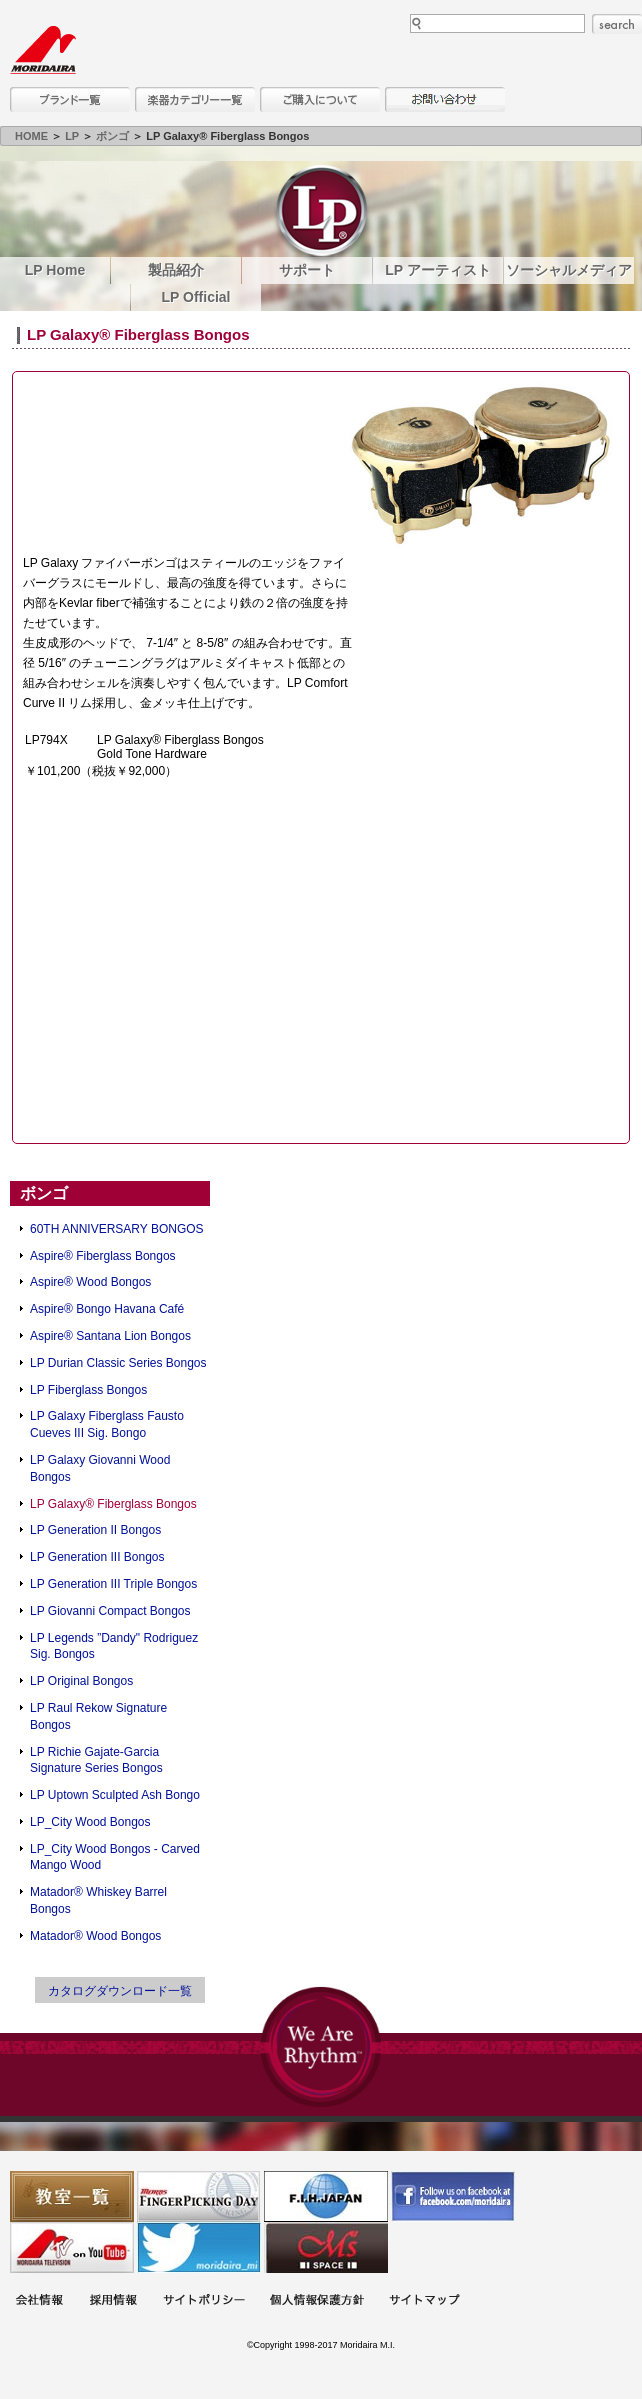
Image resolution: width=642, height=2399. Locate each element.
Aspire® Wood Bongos (90, 1282)
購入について (320, 99)
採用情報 (113, 2301)
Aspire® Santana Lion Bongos (110, 1336)
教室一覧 (72, 2196)
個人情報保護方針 (317, 2301)
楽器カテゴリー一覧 (195, 99)
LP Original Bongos (81, 1681)
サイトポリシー (204, 2301)
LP (72, 136)
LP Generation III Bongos (97, 1557)
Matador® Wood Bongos (95, 1936)
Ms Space (326, 2247)
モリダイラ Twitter (199, 2247)
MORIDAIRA (43, 50)
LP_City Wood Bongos (90, 1822)
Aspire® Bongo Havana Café (107, 1309)
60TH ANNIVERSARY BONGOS (117, 1229)
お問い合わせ (445, 99)
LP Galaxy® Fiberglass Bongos (113, 1504)
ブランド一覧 (70, 99)
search (617, 24)
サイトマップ (424, 2301)
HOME (31, 136)
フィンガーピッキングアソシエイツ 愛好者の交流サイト (199, 2196)
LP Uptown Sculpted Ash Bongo (115, 1795)
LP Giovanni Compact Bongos (110, 1611)
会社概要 (39, 2301)
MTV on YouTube (72, 2247)
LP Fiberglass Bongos (88, 1390)
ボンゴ (112, 136)
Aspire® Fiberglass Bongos (103, 1256)
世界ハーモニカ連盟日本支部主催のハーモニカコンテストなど (326, 2196)
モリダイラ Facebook (453, 2196)
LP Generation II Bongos (95, 1530)
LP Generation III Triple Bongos (113, 1584)
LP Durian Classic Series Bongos (118, 1363)
